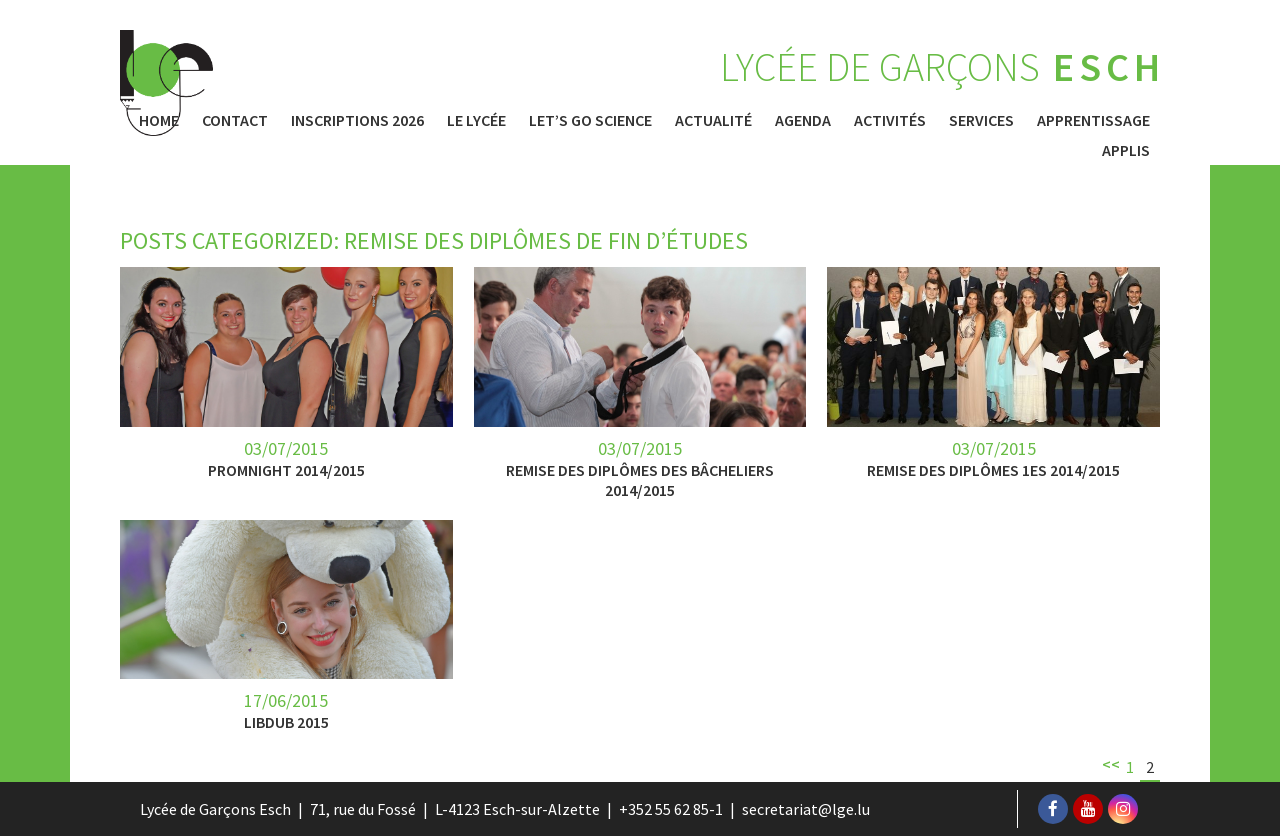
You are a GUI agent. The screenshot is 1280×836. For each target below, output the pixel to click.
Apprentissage (1093, 120)
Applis (1126, 150)
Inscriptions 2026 (357, 120)
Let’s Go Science (590, 120)
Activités (890, 120)
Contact (235, 120)
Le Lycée (476, 120)
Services (981, 120)
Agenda (803, 120)
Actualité (713, 120)
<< (1111, 764)
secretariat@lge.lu (806, 809)
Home (159, 120)
